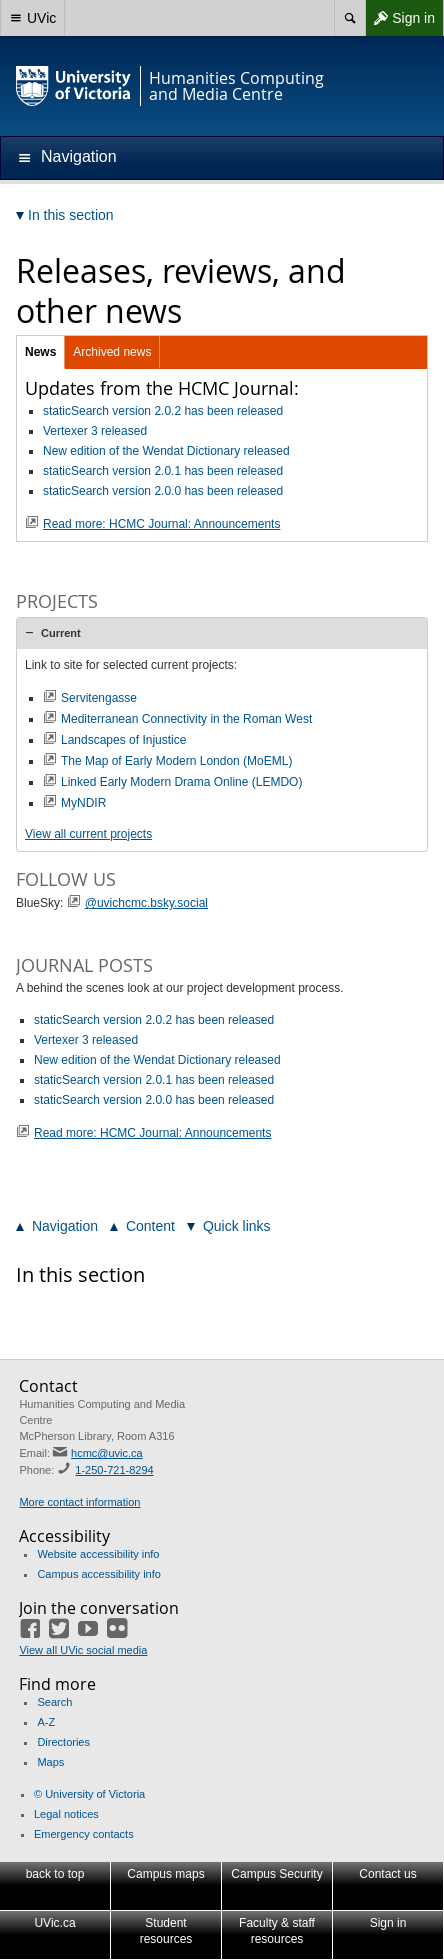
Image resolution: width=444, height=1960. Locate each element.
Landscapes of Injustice (123, 740)
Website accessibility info (98, 1554)
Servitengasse (99, 698)
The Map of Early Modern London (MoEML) (176, 761)
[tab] (222, 633)
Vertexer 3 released (95, 431)
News (40, 352)
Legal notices (66, 1814)
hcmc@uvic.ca (107, 1453)
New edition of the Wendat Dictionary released (166, 451)
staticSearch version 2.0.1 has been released (163, 471)
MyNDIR (83, 803)
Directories (63, 1742)
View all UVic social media (83, 1650)
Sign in (400, 18)
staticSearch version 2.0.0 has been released (163, 491)
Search (54, 1702)
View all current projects (88, 834)
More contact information (79, 1502)
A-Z (46, 1722)
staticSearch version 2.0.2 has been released (163, 411)
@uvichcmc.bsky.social (146, 903)
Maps (50, 1762)
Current (61, 633)
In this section (80, 1274)
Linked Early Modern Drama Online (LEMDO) (181, 782)
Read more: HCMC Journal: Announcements (161, 524)
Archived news (112, 352)
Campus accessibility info (99, 1574)
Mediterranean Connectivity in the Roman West (186, 719)
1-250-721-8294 (114, 1470)
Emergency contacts (84, 1834)
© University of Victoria (89, 1794)
